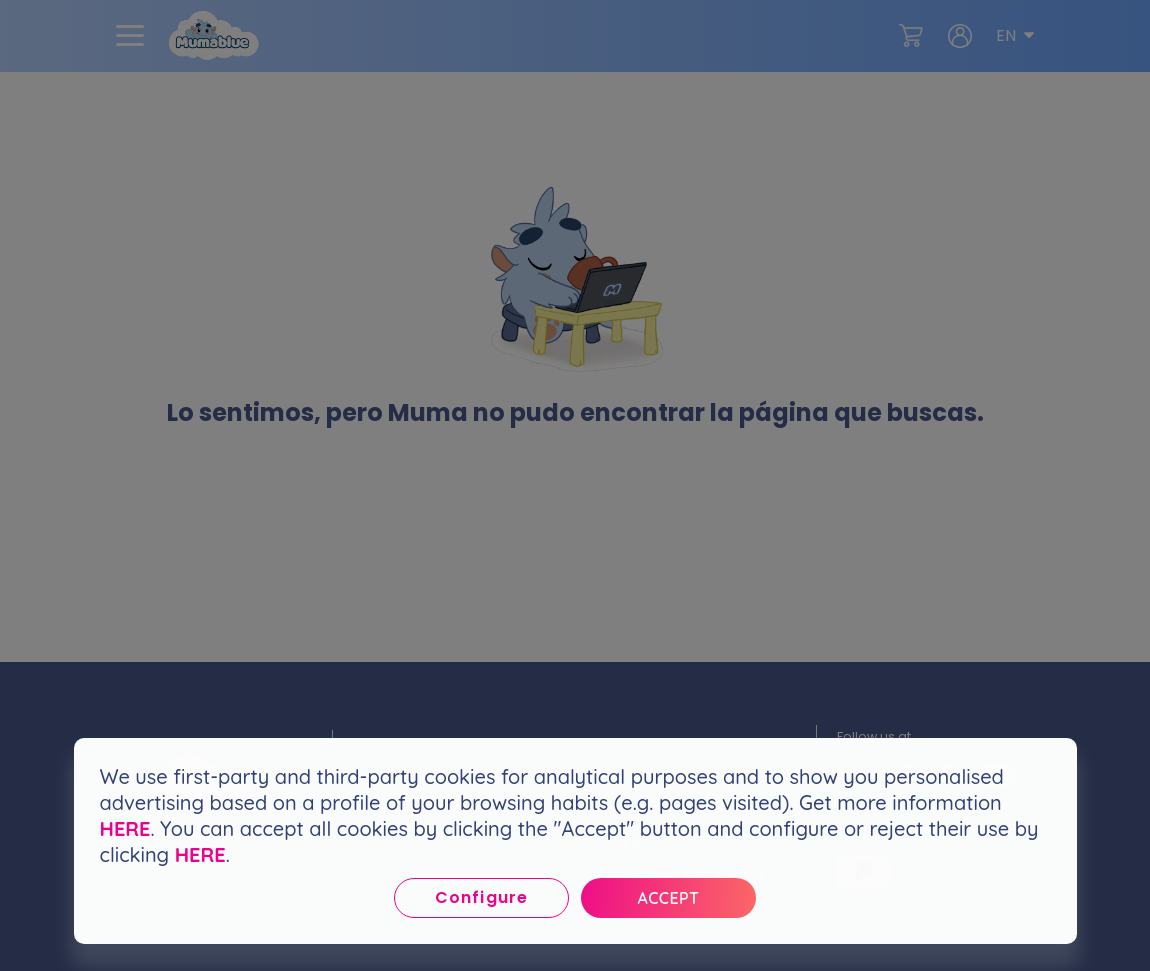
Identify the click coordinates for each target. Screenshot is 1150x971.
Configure (481, 897)
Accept (669, 898)
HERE (125, 828)
